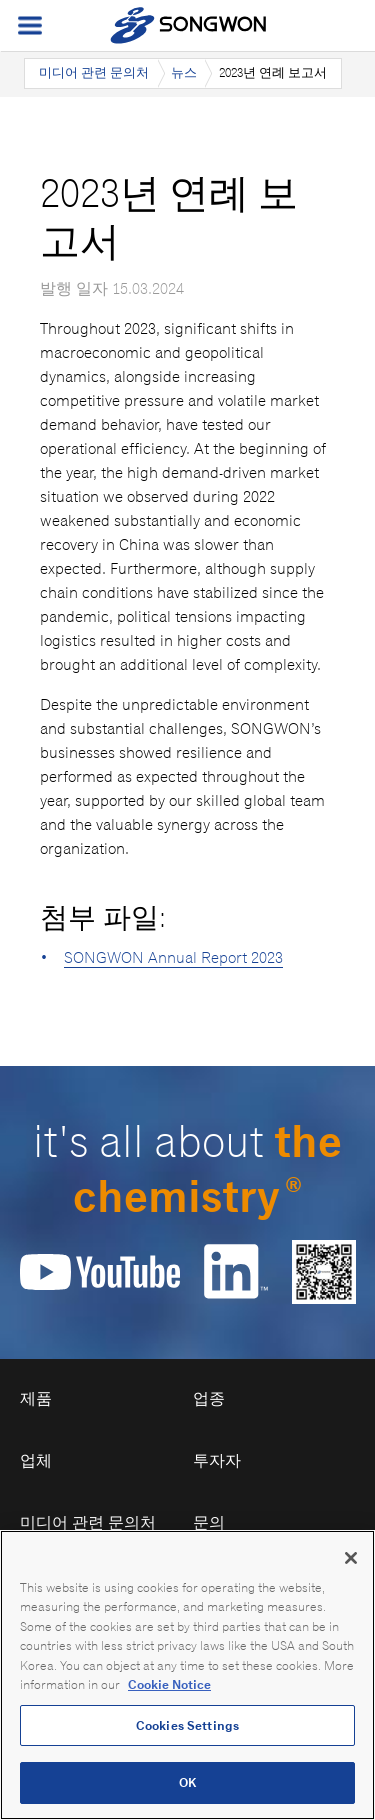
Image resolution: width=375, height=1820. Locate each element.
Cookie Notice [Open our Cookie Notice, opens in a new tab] (169, 1684)
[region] (187, 1675)
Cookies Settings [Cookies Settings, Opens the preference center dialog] (187, 1725)
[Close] (351, 1558)
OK (187, 1782)
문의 (209, 1522)
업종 (209, 1398)
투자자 (217, 1460)
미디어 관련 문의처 (94, 72)
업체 (36, 1460)
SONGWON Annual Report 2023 (173, 957)
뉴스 (184, 72)
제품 (36, 1398)
